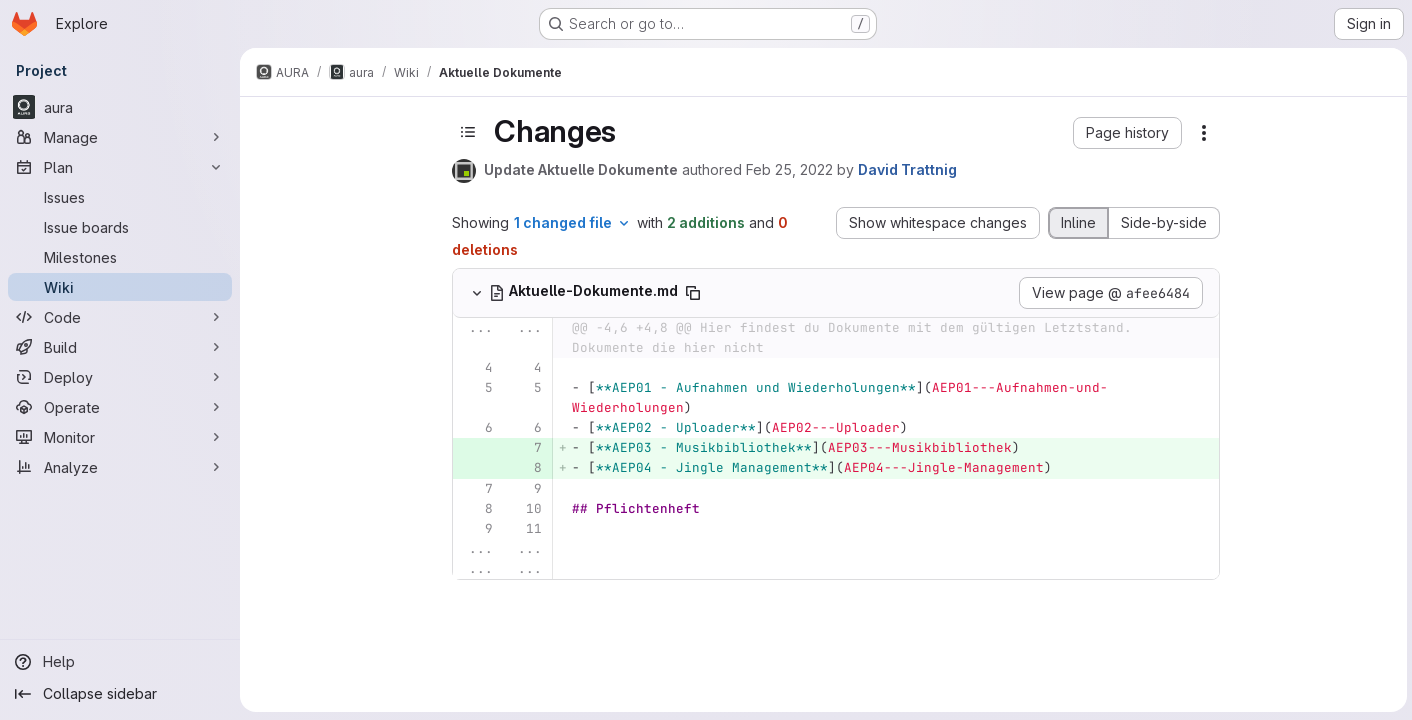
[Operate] (120, 407)
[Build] (120, 347)
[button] (1126, 133)
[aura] (120, 107)
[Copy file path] (692, 293)
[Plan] (120, 167)
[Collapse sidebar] (120, 694)
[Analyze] (120, 467)
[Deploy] (120, 377)
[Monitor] (120, 437)
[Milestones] (120, 257)
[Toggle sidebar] (467, 132)
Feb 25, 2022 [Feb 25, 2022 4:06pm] (788, 169)
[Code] (120, 317)
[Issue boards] (120, 227)
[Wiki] (120, 287)
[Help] (120, 662)
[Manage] (120, 137)
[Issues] (120, 197)
